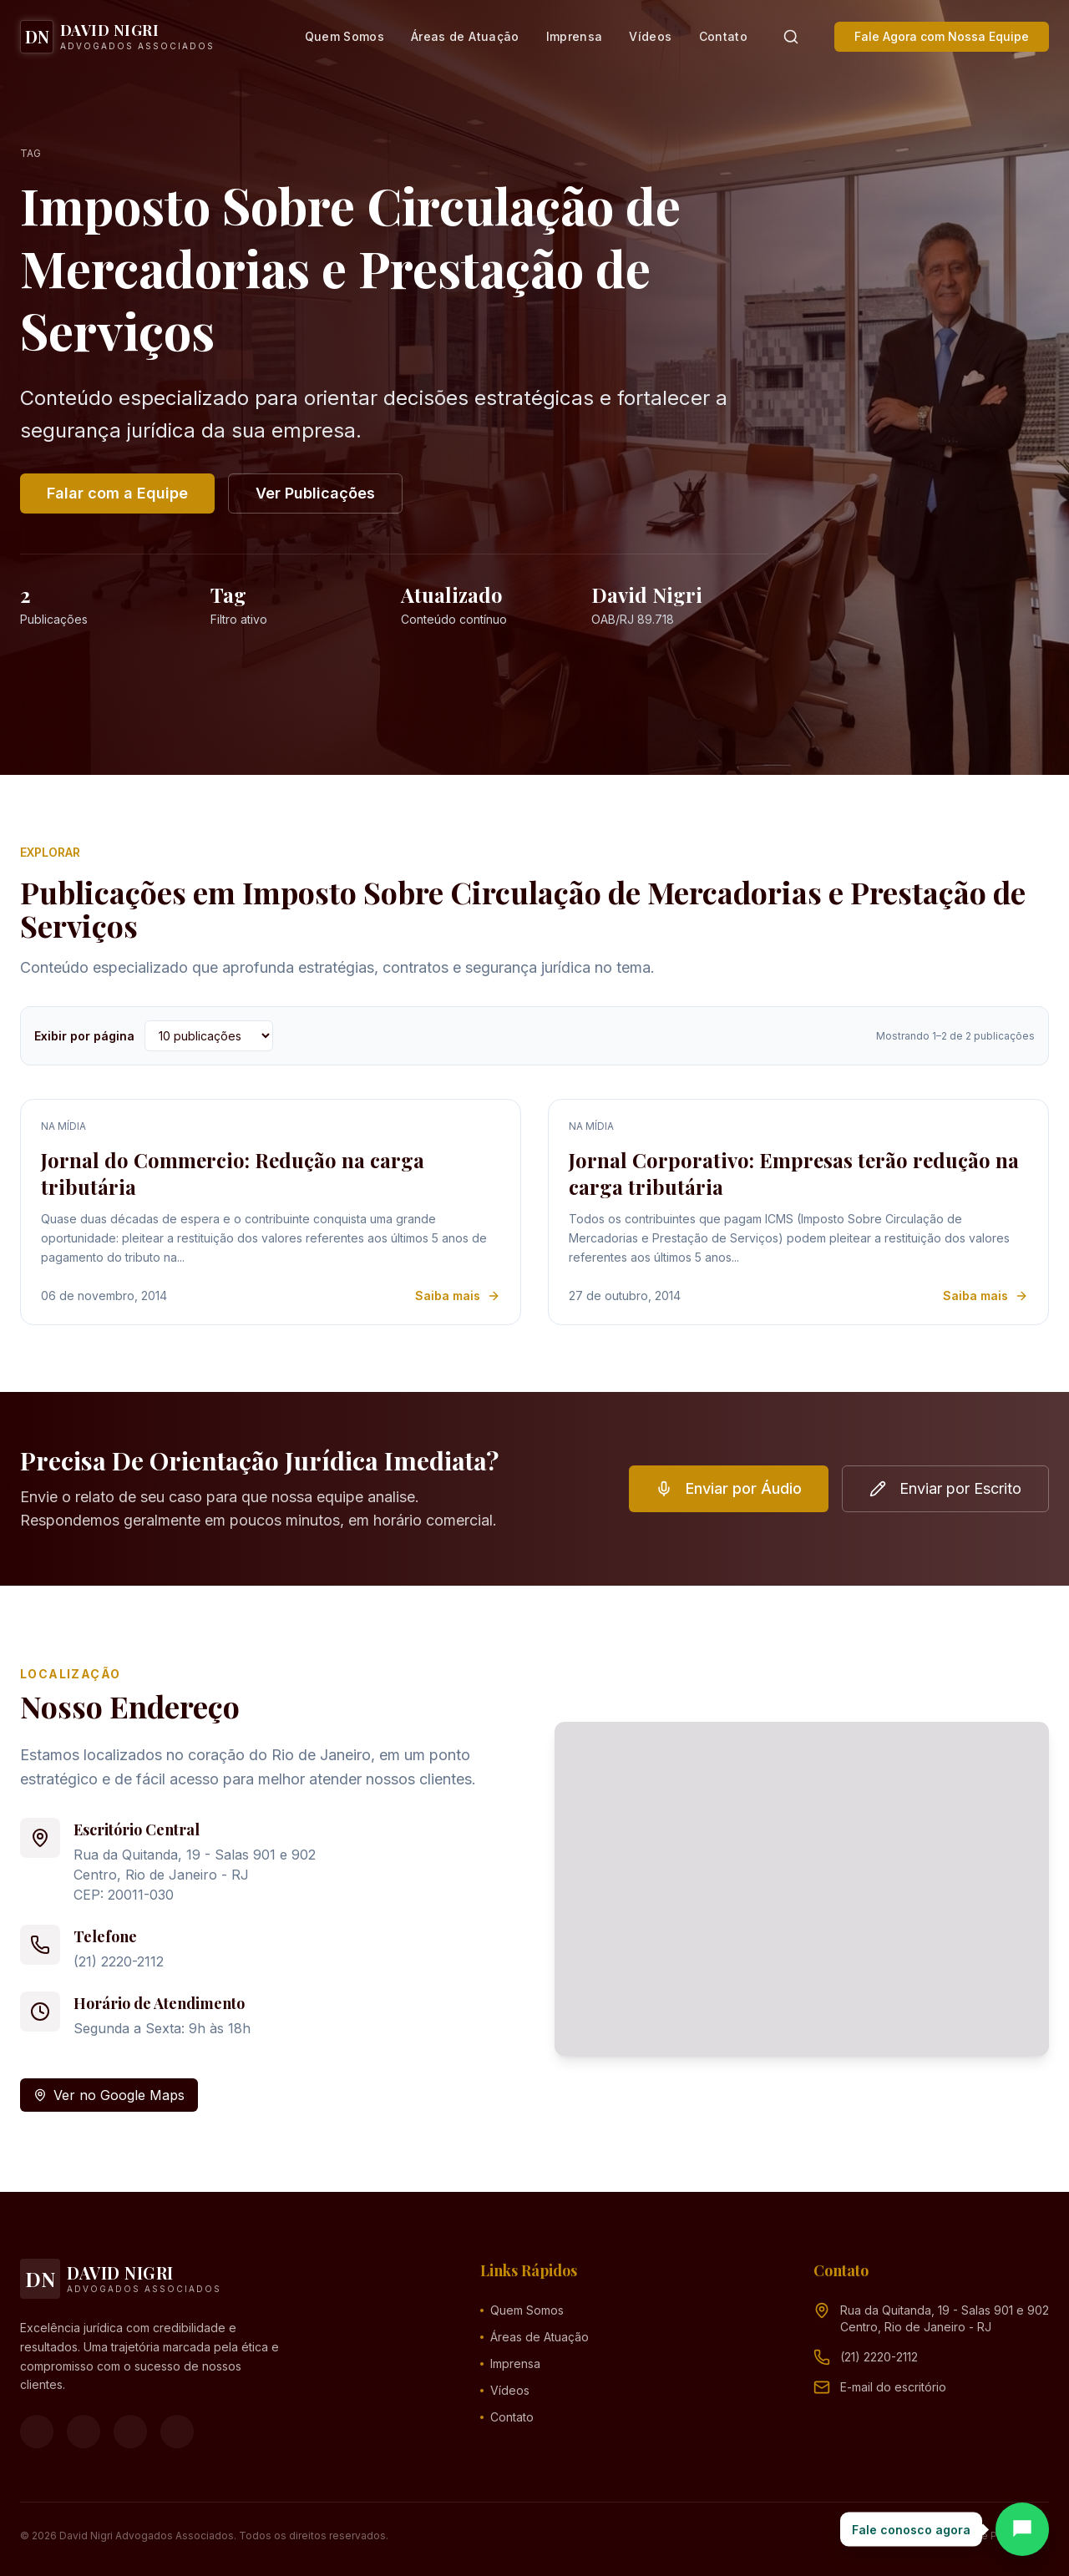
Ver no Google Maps (109, 2095)
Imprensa (574, 36)
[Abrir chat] (1022, 2529)
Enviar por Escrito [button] (945, 1488)
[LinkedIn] (177, 2431)
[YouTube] (130, 2431)
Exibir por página (84, 1036)
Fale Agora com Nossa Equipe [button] (941, 36)
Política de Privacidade (992, 2535)
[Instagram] (83, 2431)
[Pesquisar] (791, 36)
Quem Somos (345, 36)
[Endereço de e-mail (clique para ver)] (893, 2387)
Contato (723, 36)
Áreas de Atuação (465, 36)
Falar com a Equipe (117, 493)
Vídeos (650, 36)
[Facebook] (36, 2431)
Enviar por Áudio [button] (729, 1488)
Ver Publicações (315, 493)
